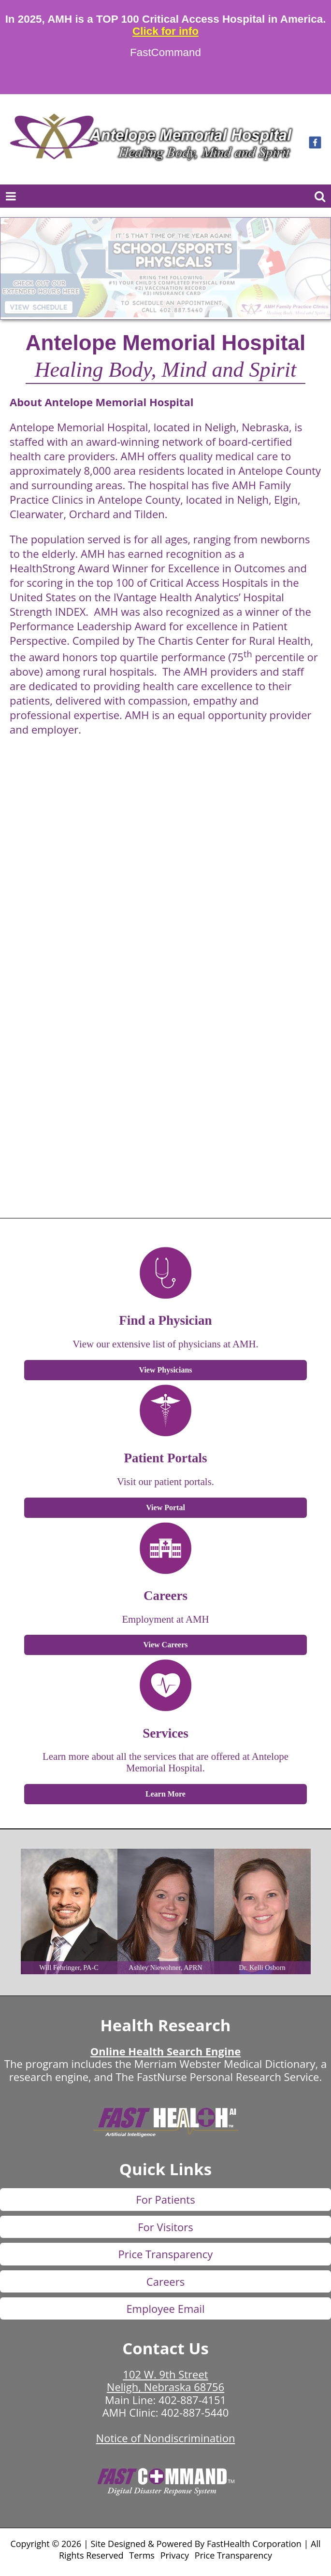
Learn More (165, 1794)
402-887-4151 (192, 2399)
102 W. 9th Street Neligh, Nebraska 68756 (165, 2380)
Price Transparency (165, 2254)
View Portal (165, 1507)
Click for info (165, 31)
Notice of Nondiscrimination (165, 2438)
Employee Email (165, 2308)
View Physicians (165, 1370)
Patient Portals (165, 1458)
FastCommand (165, 52)
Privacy (174, 2555)
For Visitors (165, 2227)
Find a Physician (165, 1320)
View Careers (166, 1645)
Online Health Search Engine (165, 2051)
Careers (165, 1595)
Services (165, 1733)
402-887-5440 (195, 2412)
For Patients (165, 2199)
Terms (142, 2555)
